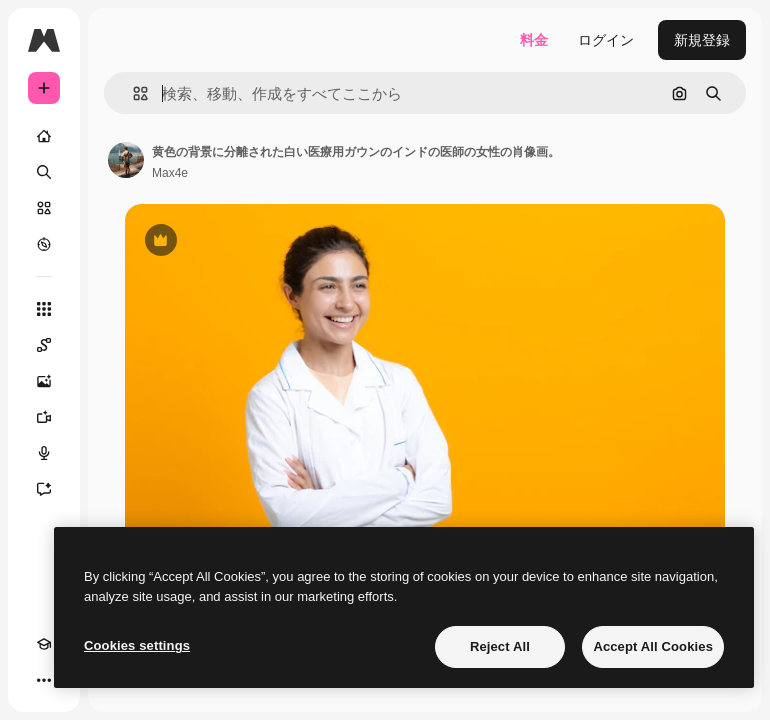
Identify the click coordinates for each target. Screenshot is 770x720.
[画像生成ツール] (44, 381)
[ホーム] (44, 136)
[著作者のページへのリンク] (126, 160)
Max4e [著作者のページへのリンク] (170, 173)
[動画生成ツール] (44, 417)
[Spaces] (44, 345)
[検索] (44, 172)
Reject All (500, 646)
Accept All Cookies (653, 646)
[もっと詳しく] (44, 244)
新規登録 (702, 40)
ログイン (606, 40)
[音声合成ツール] (44, 453)
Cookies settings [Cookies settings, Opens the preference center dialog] (137, 645)
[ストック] (44, 208)
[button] (132, 93)
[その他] (44, 680)
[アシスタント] (44, 489)
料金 (534, 40)
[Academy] (44, 644)
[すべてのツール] (44, 309)
